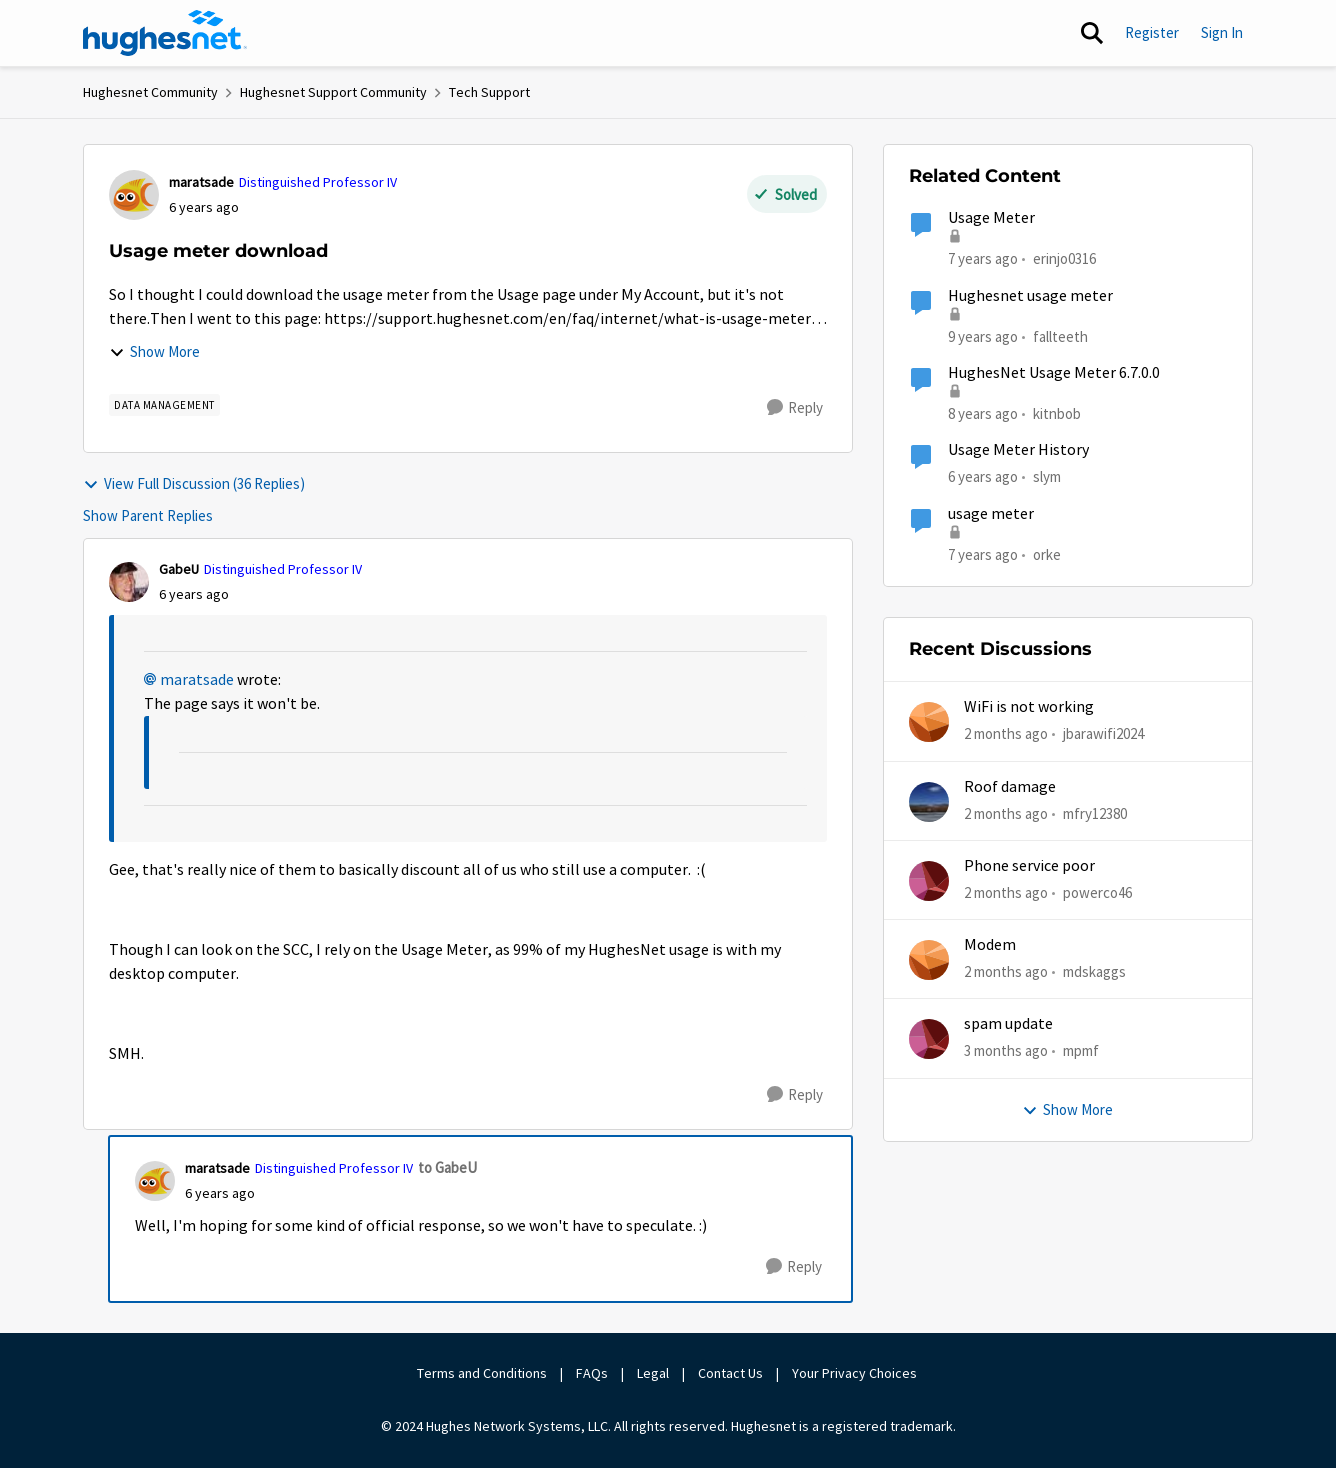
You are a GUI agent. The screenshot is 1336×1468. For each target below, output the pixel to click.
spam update (1008, 1024)
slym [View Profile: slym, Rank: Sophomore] (1047, 476)
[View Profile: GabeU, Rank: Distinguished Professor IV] (129, 582)
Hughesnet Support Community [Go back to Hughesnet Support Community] (333, 92)
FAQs (592, 1373)
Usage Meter (991, 218)
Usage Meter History (1018, 450)
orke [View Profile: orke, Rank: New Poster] (1047, 553)
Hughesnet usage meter (1030, 296)
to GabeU (447, 1167)
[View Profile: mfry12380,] (929, 802)
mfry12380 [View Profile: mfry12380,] (1095, 812)
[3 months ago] (1006, 1051)
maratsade (197, 680)
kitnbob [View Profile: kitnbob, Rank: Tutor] (1057, 413)
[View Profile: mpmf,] (929, 1039)
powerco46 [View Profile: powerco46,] (1097, 892)
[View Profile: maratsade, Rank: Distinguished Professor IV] (134, 195)
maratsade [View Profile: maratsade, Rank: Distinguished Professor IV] (201, 182)
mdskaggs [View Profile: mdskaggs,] (1094, 971)
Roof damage (1010, 787)
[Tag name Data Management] (164, 405)
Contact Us (730, 1373)
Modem (990, 945)
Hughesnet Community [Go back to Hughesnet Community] (150, 92)
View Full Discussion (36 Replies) (194, 483)
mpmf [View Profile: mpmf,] (1081, 1050)
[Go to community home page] (165, 33)
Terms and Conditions (482, 1373)
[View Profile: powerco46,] (929, 881)
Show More (154, 351)
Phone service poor (1029, 866)
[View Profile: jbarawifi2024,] (929, 722)
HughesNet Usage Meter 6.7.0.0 (1054, 373)
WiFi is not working (1029, 707)
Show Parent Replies (148, 515)
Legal (653, 1373)
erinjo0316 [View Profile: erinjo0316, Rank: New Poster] (1064, 258)
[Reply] (795, 408)
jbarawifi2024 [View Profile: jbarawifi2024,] (1103, 733)
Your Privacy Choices (856, 1373)
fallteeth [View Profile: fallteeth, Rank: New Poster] (1060, 335)
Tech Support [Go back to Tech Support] (489, 92)
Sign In (1222, 32)
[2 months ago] (1006, 734)
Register (1152, 32)
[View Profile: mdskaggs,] (929, 960)
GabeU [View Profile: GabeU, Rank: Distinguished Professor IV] (179, 569)
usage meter (991, 514)
